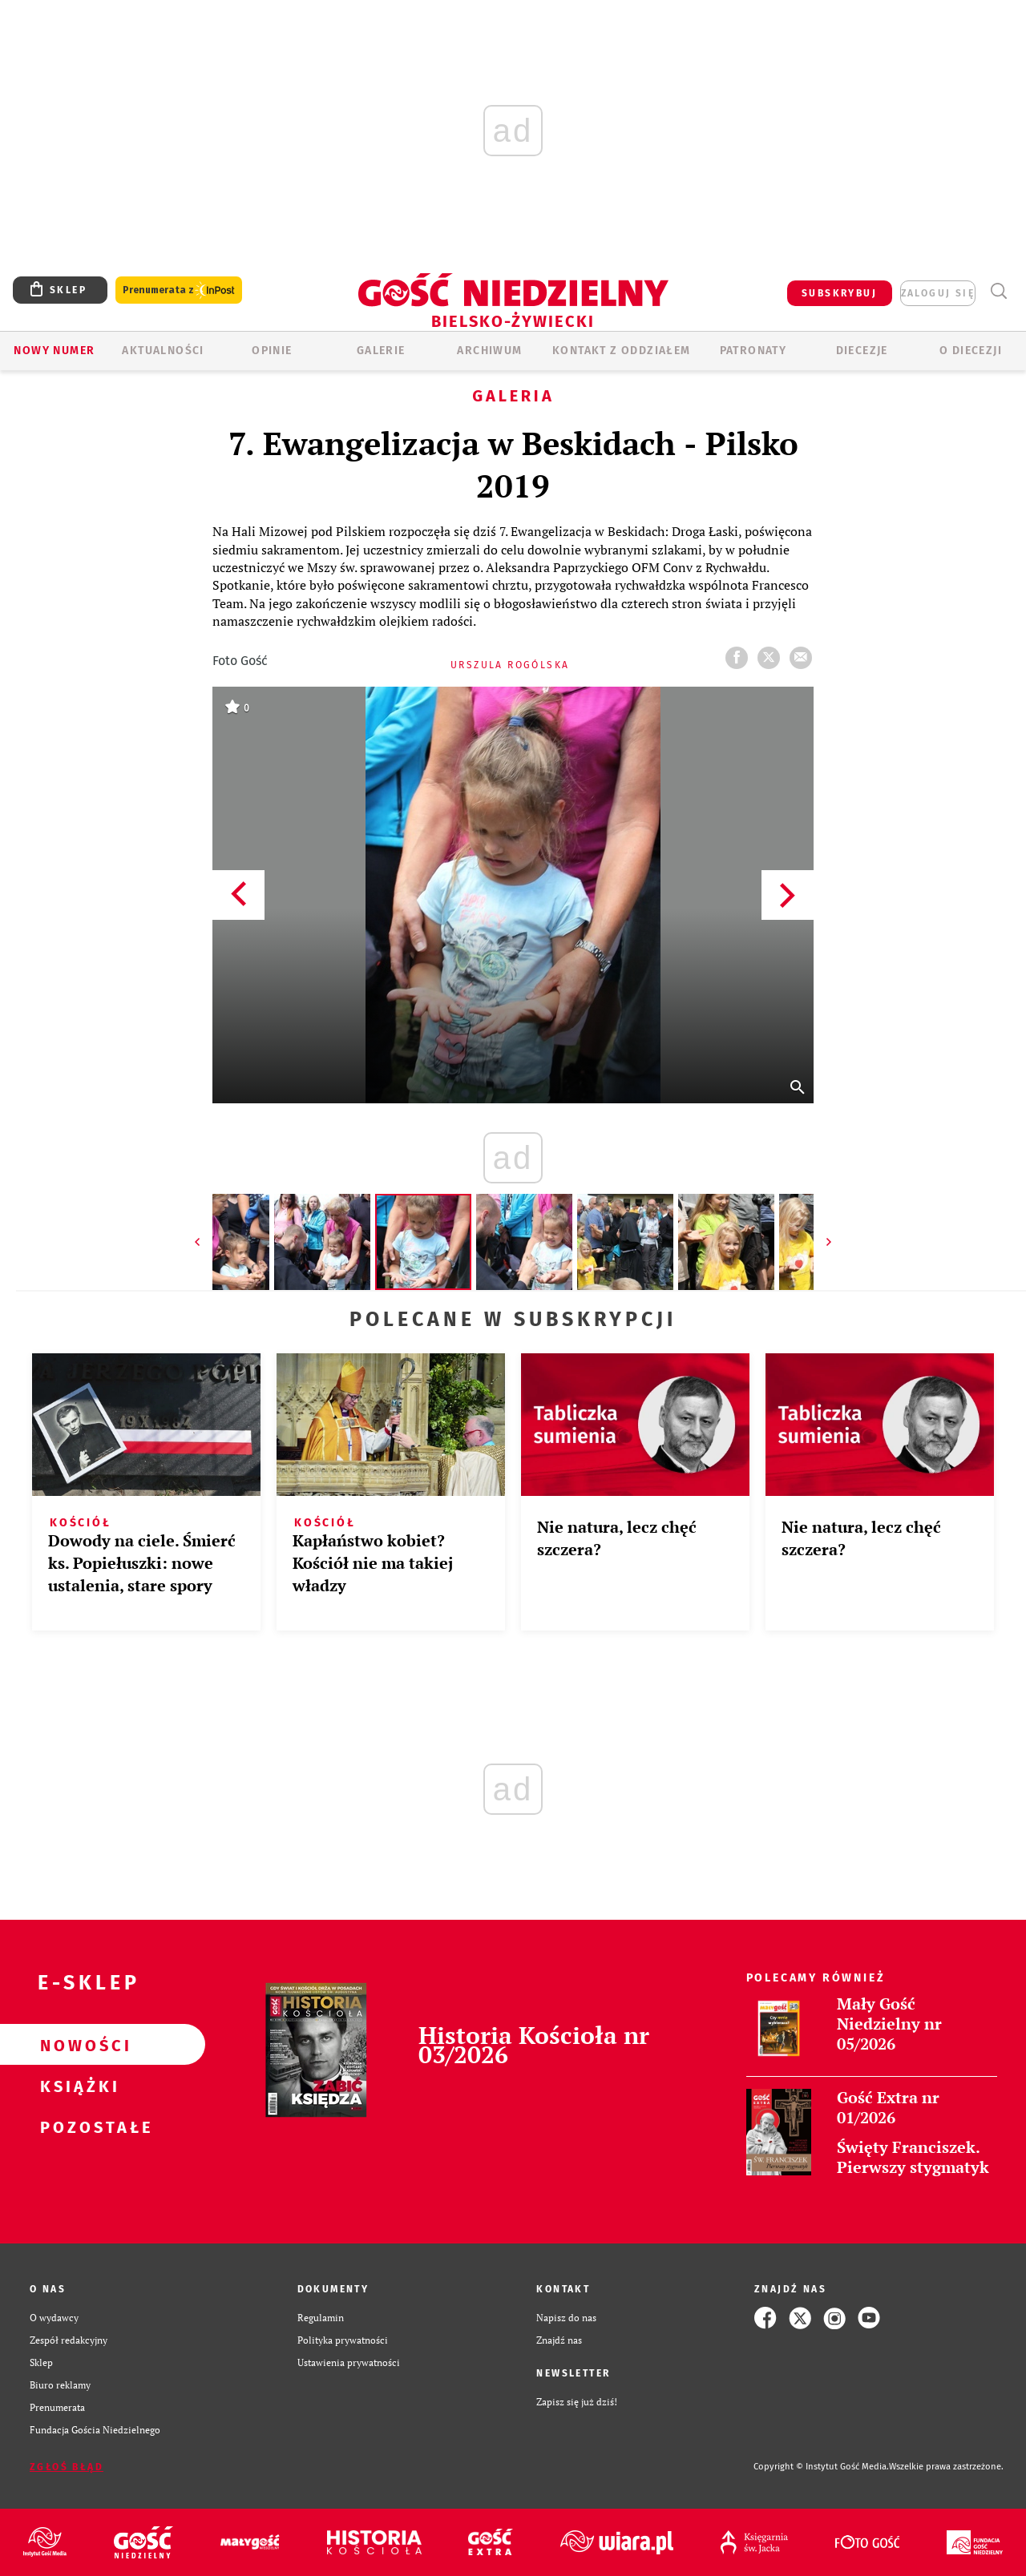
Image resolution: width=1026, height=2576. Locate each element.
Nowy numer (54, 350)
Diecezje (862, 350)
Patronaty (753, 350)
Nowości (77, 2045)
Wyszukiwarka (998, 291)
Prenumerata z (179, 290)
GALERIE (381, 350)
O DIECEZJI (970, 350)
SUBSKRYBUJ (839, 293)
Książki (77, 2085)
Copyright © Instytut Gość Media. (821, 2466)
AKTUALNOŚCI (163, 350)
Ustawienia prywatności (348, 2362)
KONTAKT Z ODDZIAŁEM (621, 350)
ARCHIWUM (489, 350)
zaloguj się (938, 293)
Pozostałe (77, 2126)
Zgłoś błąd (66, 2467)
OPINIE (272, 350)
